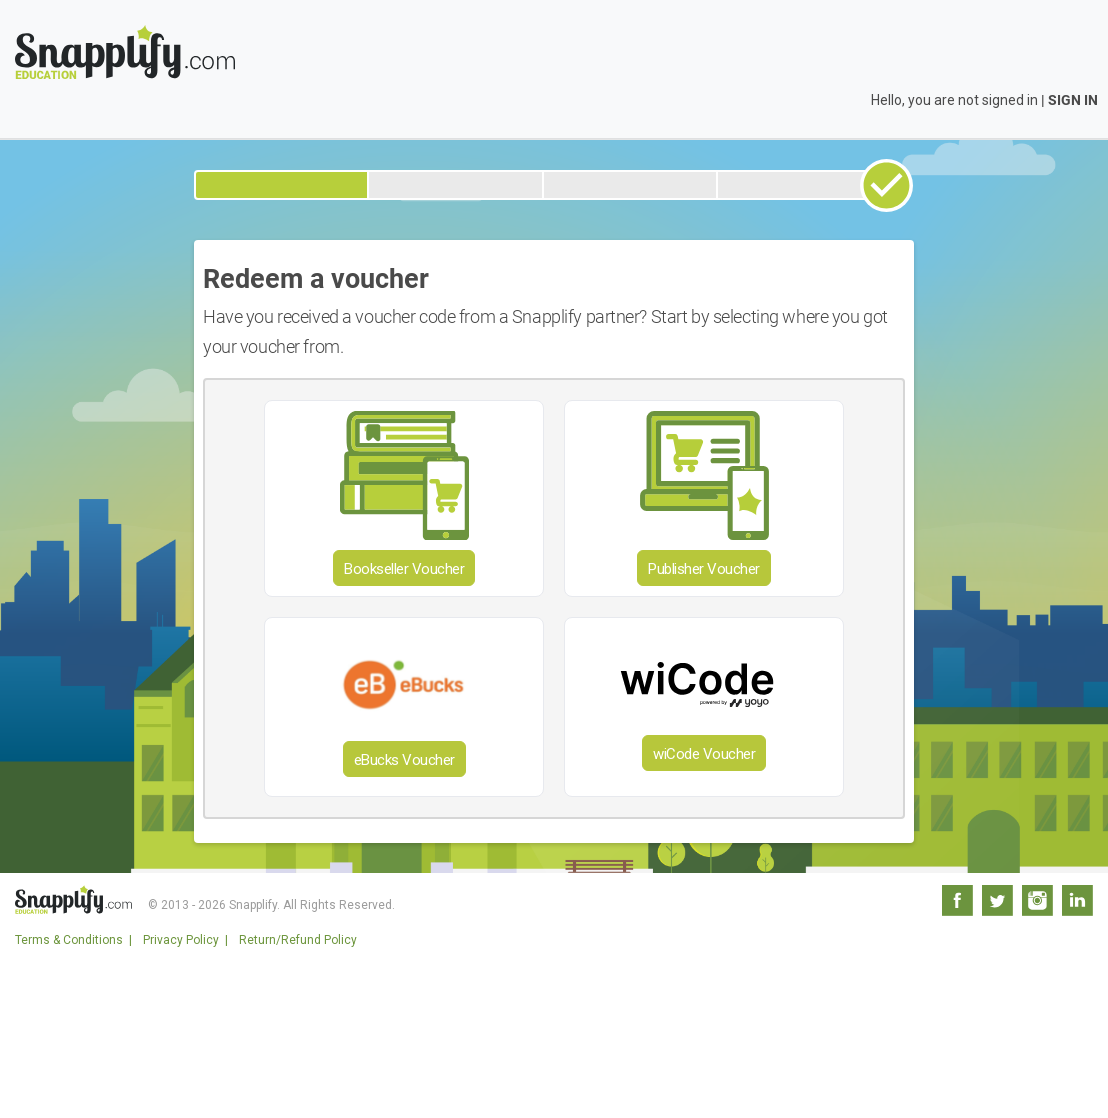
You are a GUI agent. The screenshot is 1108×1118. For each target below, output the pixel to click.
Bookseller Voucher (404, 569)
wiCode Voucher (704, 754)
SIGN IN (1073, 100)
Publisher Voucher (704, 569)
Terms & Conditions (69, 940)
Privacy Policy (181, 940)
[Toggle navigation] (1081, 35)
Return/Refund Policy (298, 940)
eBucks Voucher (404, 760)
